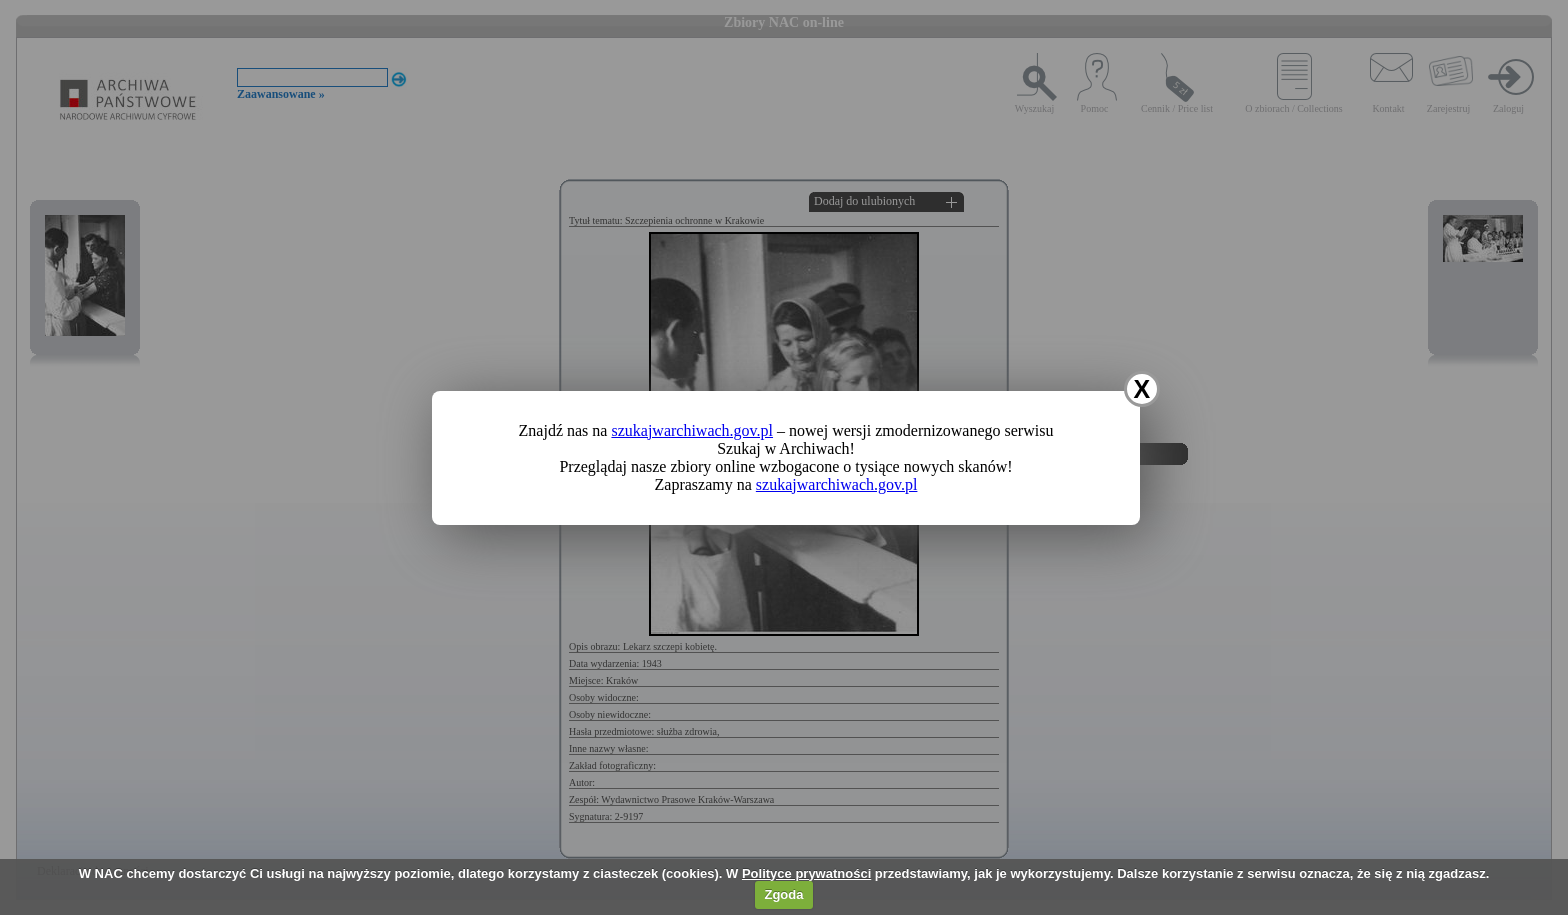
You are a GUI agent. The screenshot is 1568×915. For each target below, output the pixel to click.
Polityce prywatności (806, 873)
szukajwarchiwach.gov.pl (692, 430)
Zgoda (783, 894)
